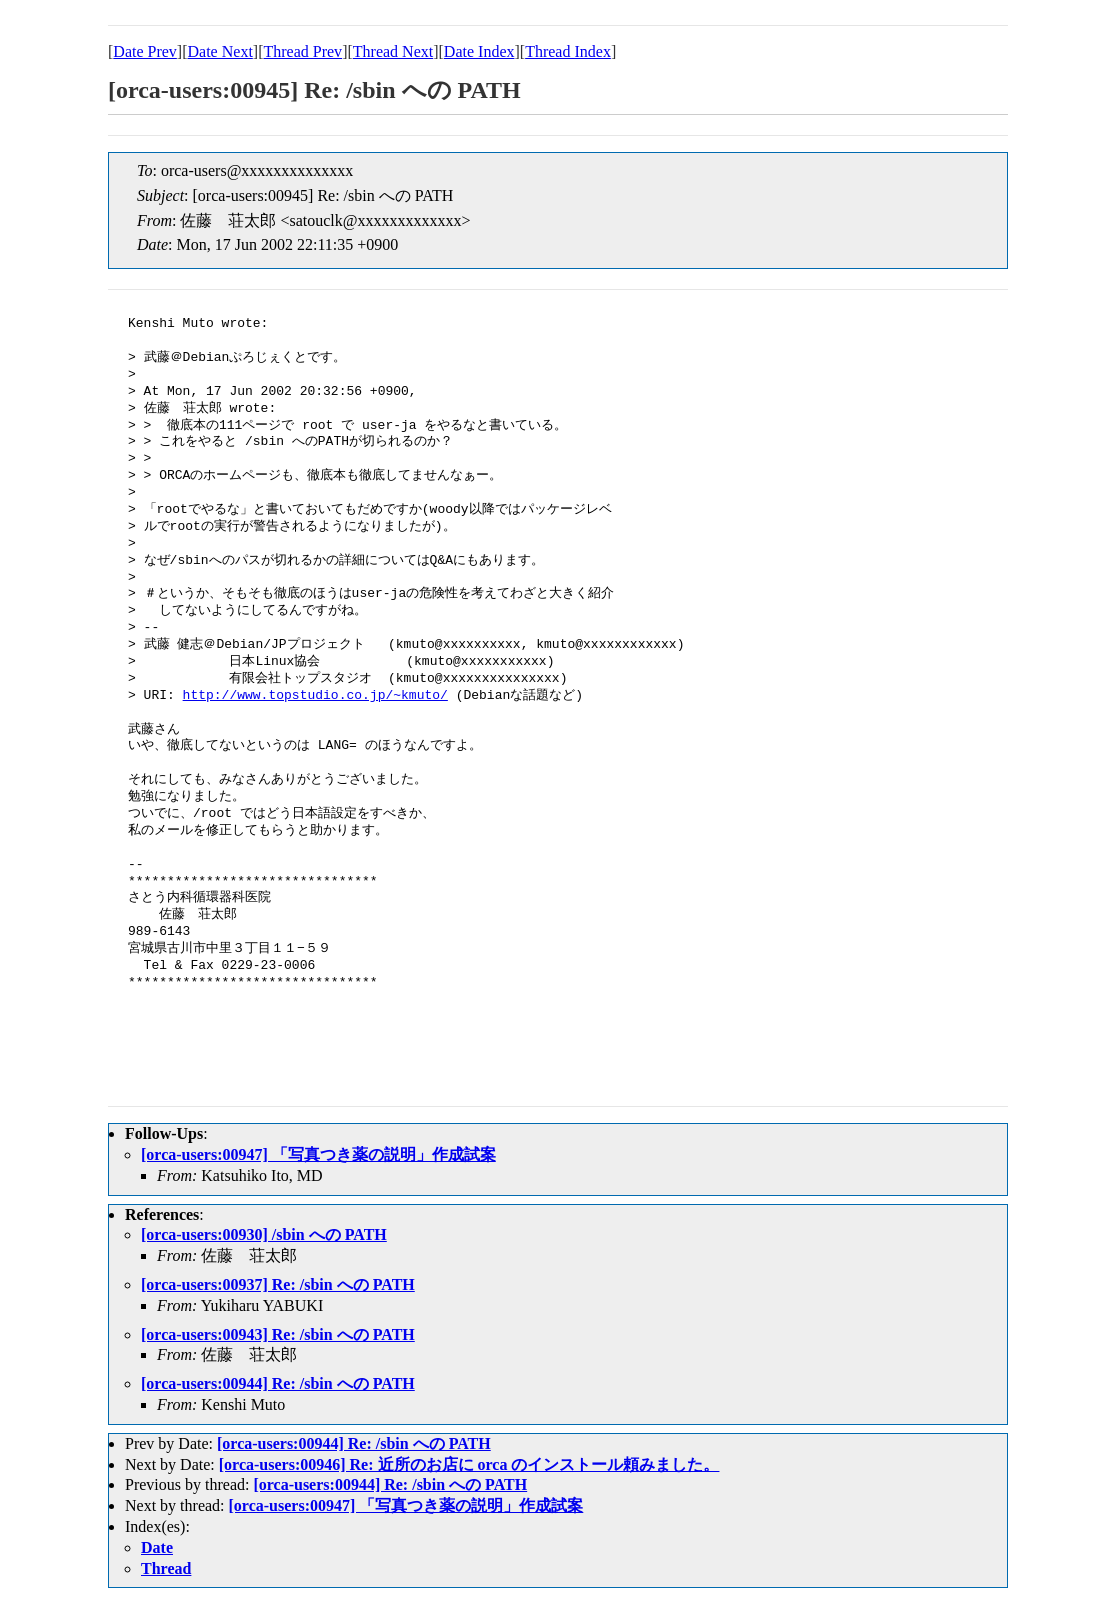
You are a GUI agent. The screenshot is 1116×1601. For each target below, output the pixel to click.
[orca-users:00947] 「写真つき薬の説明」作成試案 (318, 1154)
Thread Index (568, 51)
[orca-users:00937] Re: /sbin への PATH (278, 1284)
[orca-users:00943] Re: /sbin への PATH (278, 1334)
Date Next (220, 51)
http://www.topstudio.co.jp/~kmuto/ (315, 696)
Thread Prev (302, 51)
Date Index (479, 51)
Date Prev (145, 51)
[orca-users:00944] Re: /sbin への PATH (278, 1383)
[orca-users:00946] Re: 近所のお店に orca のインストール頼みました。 (469, 1464)
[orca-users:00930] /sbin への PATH (264, 1234)
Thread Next (393, 51)
